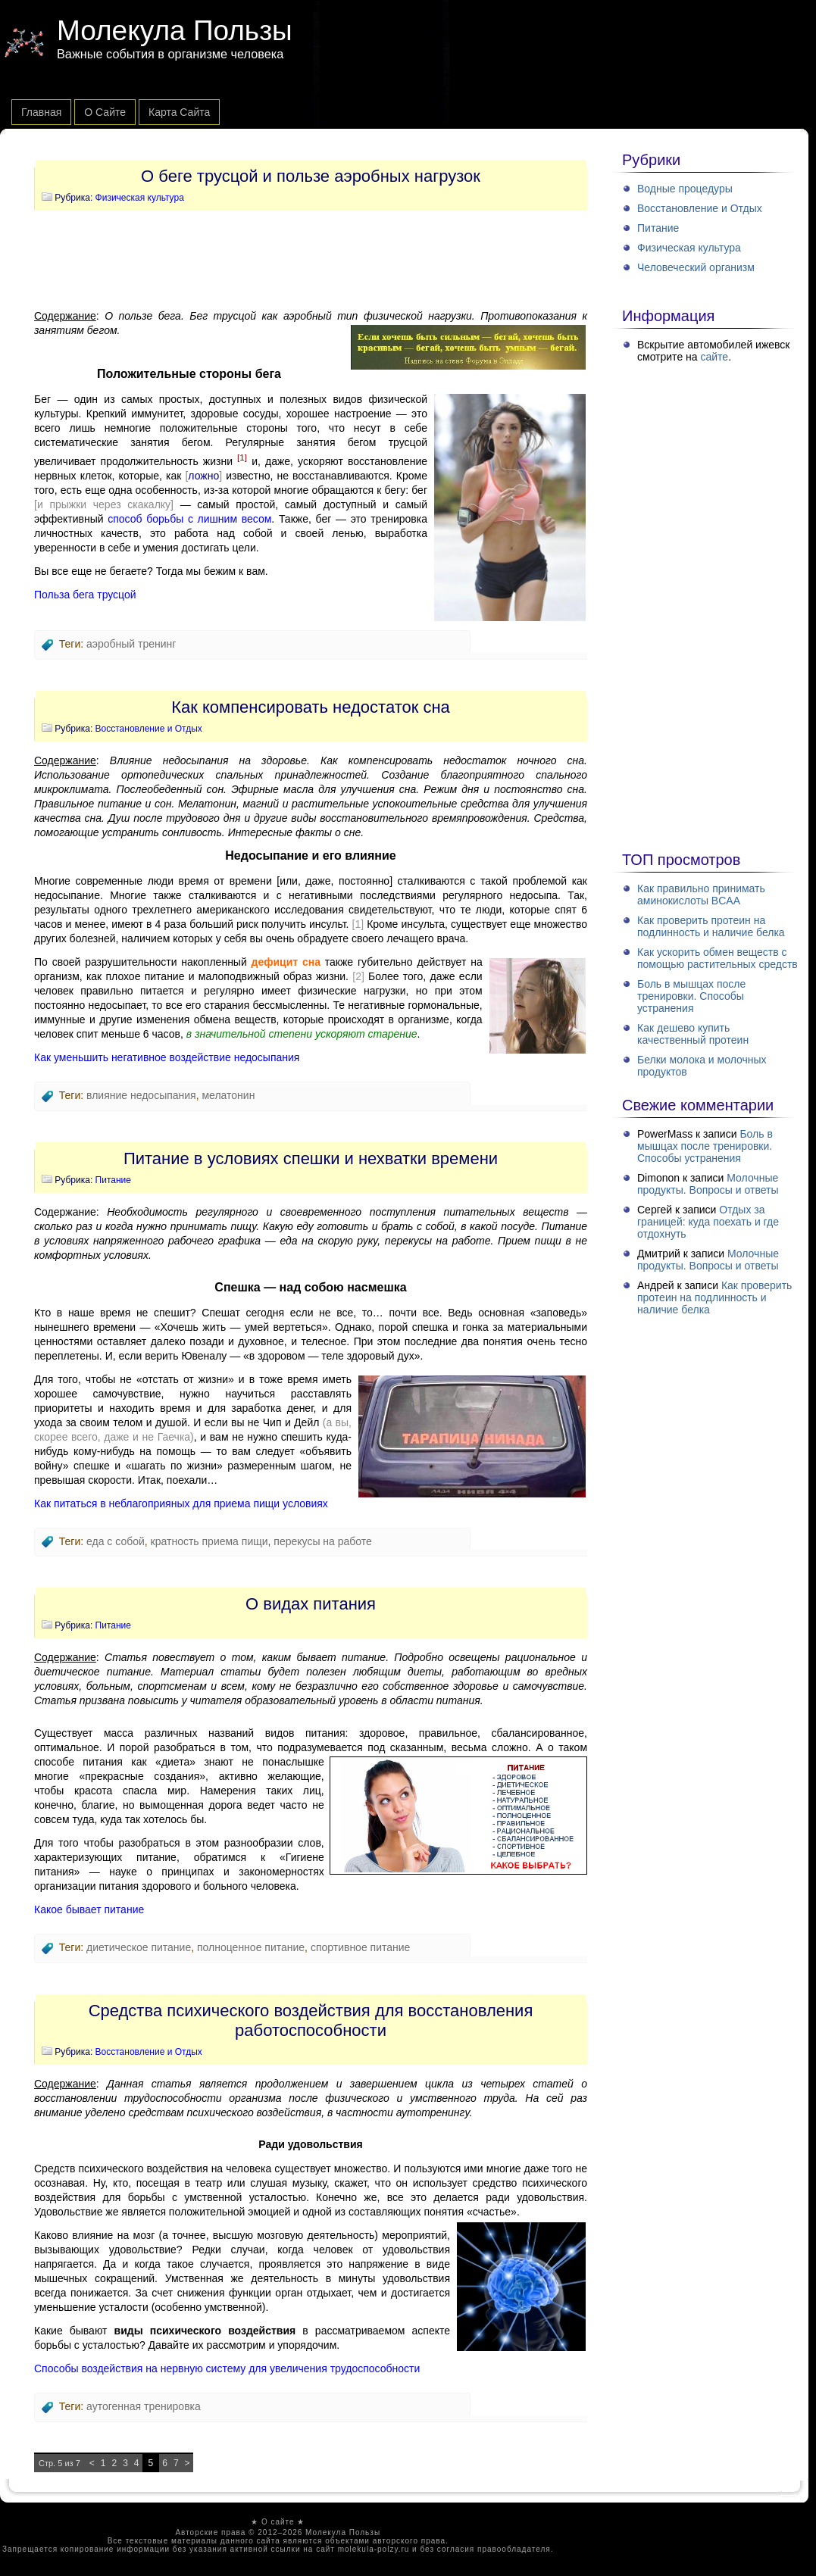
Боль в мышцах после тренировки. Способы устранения (691, 996)
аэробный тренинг (131, 644)
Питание (113, 1180)
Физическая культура (139, 197)
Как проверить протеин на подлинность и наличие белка (711, 926)
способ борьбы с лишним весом (189, 519)
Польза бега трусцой (85, 595)
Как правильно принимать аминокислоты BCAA (701, 894)
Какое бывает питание (89, 1909)
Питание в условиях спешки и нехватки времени (310, 1158)
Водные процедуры (685, 189)
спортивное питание (361, 1947)
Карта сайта (179, 112)
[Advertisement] (310, 260)
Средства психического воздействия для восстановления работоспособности (311, 2020)
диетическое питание (138, 1947)
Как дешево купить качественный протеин (693, 1034)
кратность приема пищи (209, 1541)
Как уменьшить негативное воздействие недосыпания (166, 1057)
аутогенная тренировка (143, 2406)
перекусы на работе (323, 1541)
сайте (714, 357)
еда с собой (115, 1541)
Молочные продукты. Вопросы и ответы (707, 1184)
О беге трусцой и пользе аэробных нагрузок (310, 176)
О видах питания (310, 1603)
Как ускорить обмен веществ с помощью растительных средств (717, 958)
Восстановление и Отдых (148, 728)
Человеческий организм (696, 267)
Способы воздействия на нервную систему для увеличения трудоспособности (227, 2368)
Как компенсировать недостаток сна (310, 707)
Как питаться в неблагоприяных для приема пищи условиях (181, 1503)
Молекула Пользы (174, 30)
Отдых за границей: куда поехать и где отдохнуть (708, 1222)
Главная (41, 112)
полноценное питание (251, 1947)
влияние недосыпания (141, 1095)
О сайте (105, 112)
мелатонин (228, 1095)
